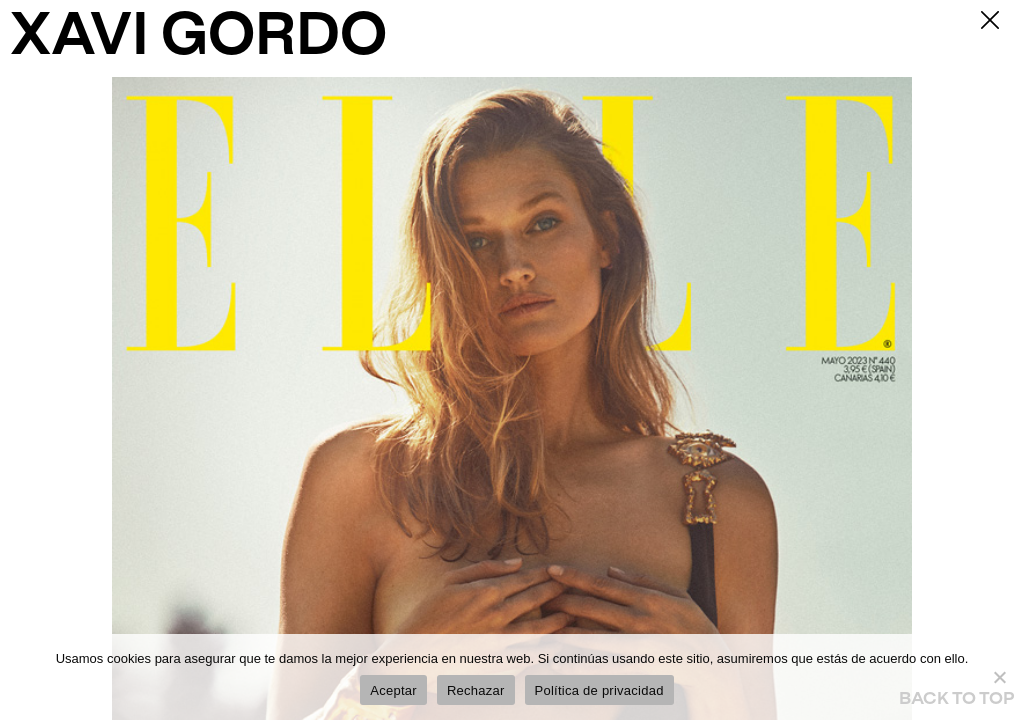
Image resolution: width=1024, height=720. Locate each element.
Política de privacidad (599, 690)
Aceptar (393, 690)
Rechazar (476, 690)
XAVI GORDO (198, 39)
